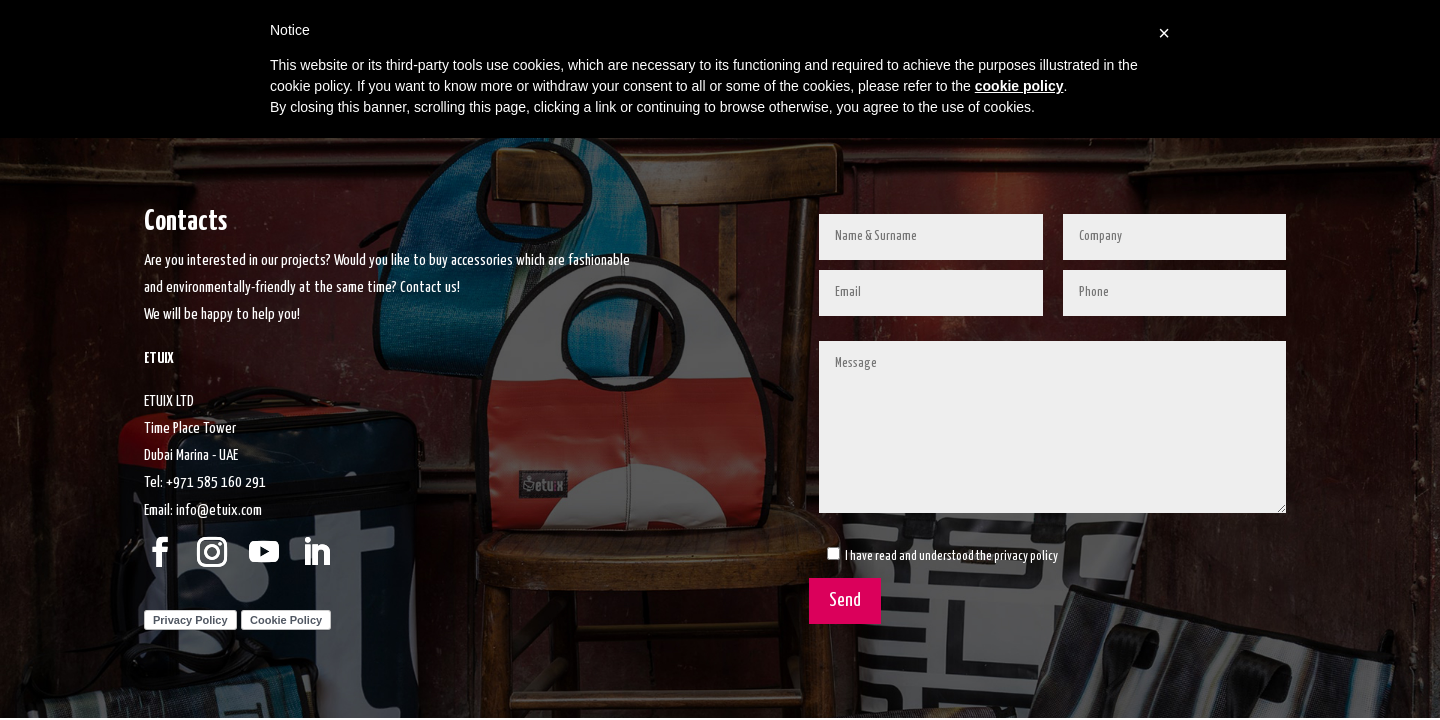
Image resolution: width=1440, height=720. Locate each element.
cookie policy (1019, 86)
